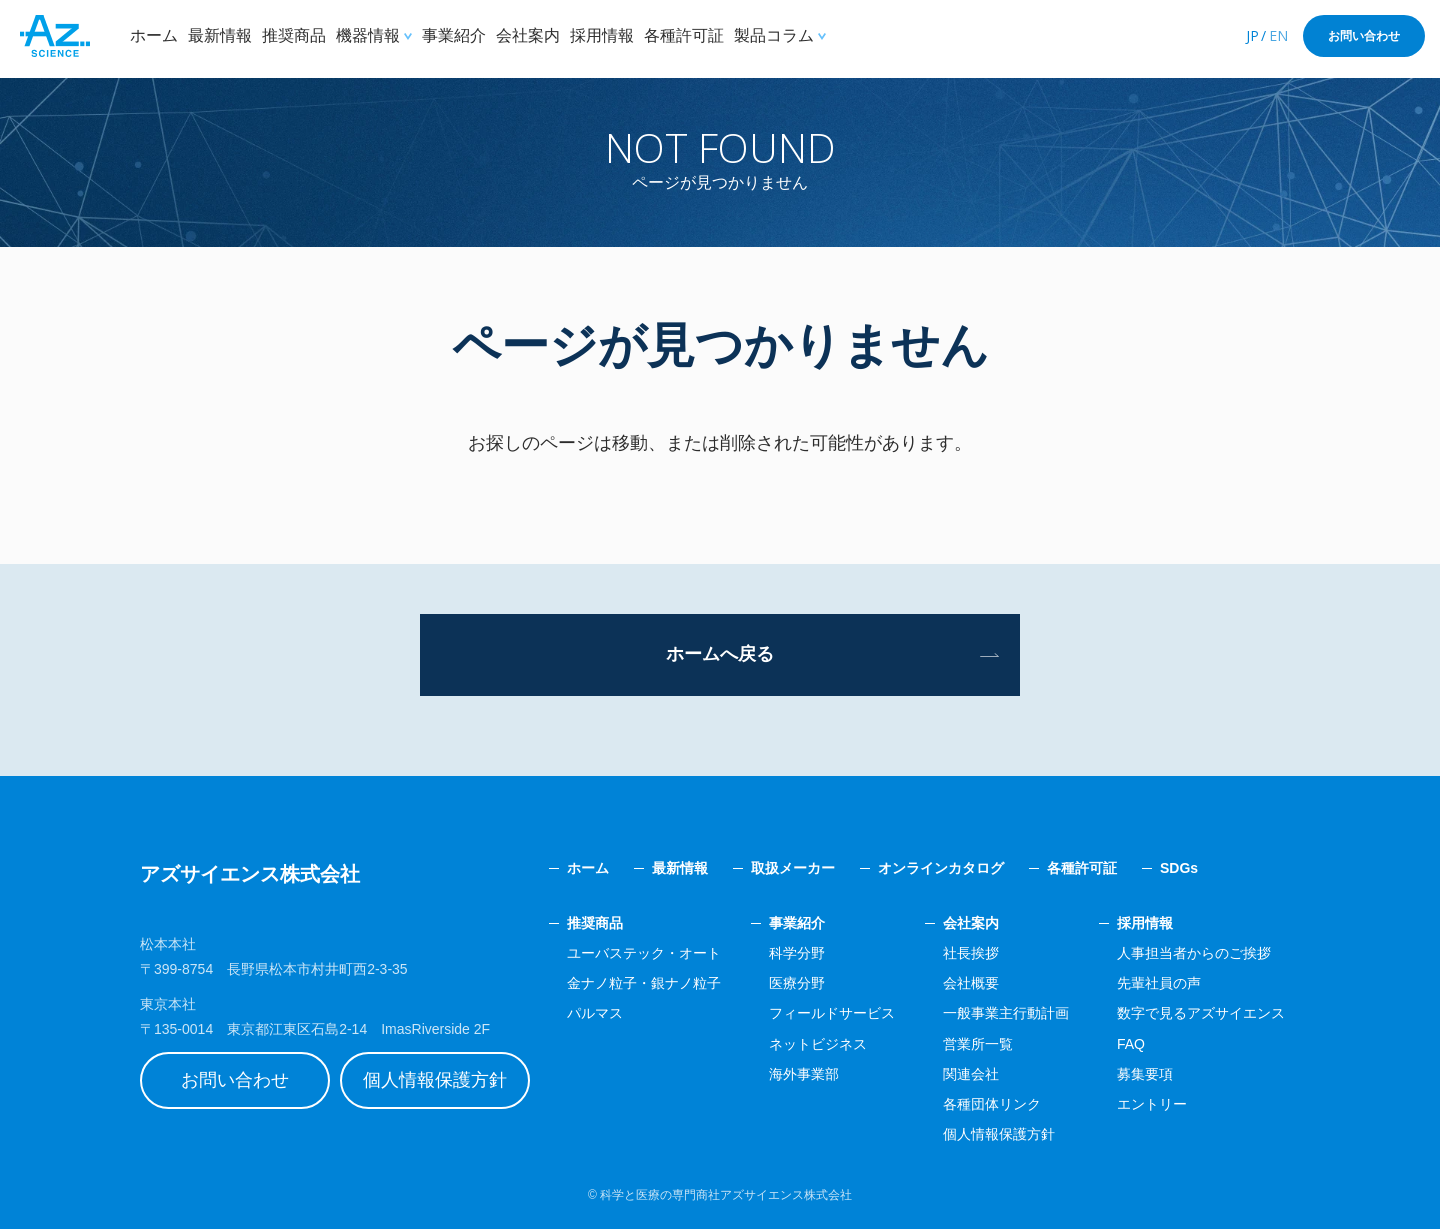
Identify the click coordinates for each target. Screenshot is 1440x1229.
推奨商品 (294, 35)
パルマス (595, 1013)
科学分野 (797, 953)
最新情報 (220, 35)
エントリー (1152, 1104)
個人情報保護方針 (435, 1080)
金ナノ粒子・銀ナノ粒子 (644, 983)
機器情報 (368, 35)
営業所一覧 (978, 1044)
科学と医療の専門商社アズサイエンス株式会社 (726, 1195)
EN (1278, 35)
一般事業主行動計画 (1006, 1013)
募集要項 (1145, 1074)
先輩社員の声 (1159, 983)
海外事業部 (804, 1074)
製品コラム (774, 35)
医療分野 (797, 983)
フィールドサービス (832, 1013)
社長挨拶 (971, 953)
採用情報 (602, 35)
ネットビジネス (818, 1044)
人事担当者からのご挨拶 (1194, 953)
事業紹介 (454, 35)
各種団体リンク (992, 1104)
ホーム (154, 35)
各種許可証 (684, 35)
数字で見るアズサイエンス (1201, 1013)
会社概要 (971, 983)
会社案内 (528, 35)
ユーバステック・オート (644, 953)
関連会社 (971, 1074)
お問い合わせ (1364, 36)
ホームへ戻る (720, 654)
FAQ (1131, 1044)
